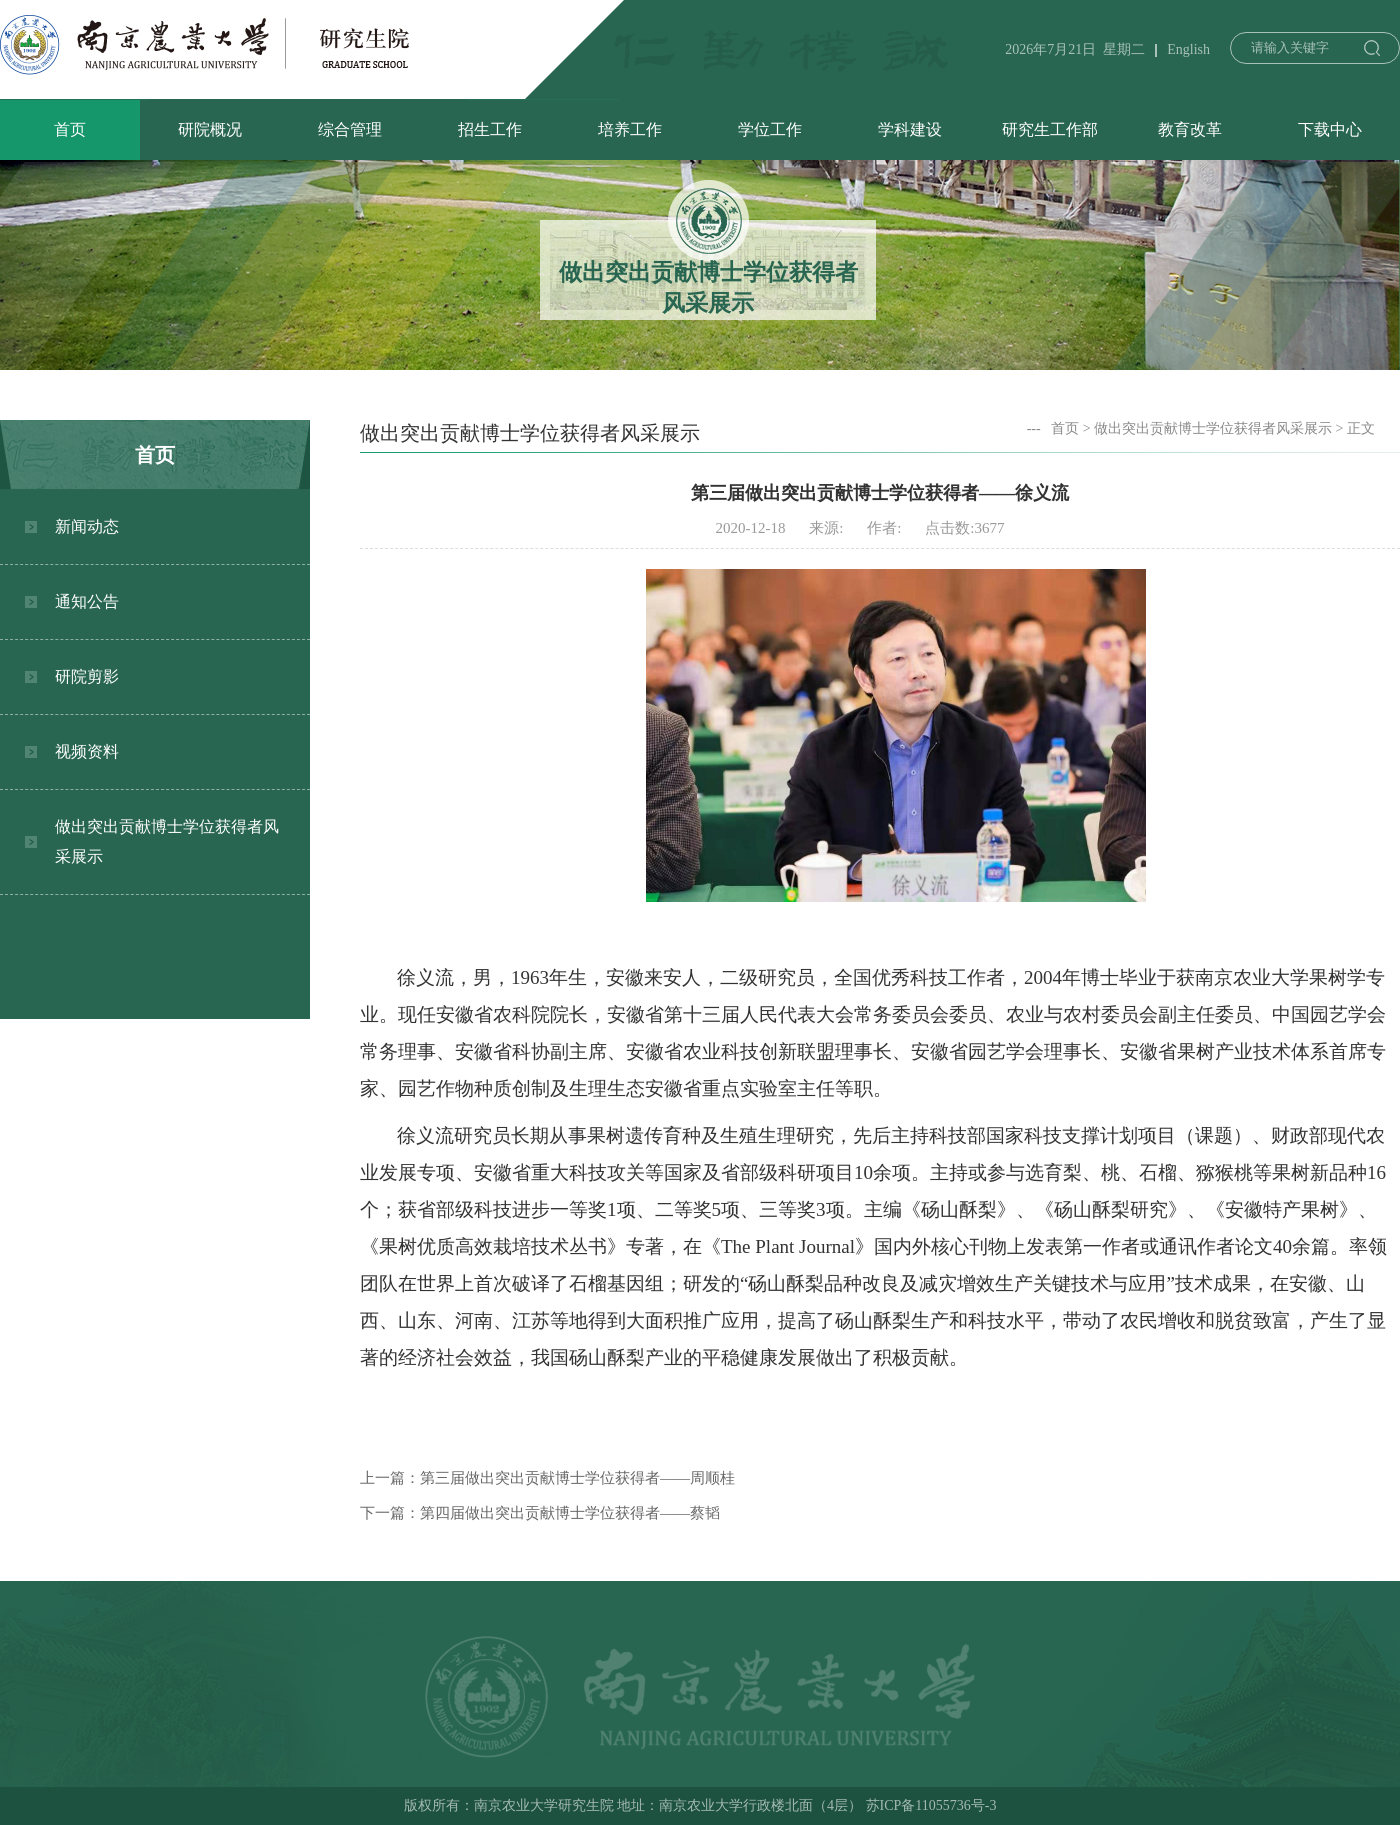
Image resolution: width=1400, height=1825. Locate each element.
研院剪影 (87, 676)
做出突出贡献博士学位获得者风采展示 (167, 841)
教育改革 (1190, 129)
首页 (70, 129)
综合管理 (350, 129)
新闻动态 (87, 526)
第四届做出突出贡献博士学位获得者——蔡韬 (570, 1513)
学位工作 (770, 129)
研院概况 (210, 129)
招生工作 (490, 129)
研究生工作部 (1050, 129)
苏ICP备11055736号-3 (931, 1805)
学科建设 (910, 129)
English (1188, 49)
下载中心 (1330, 129)
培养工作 (630, 129)
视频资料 (87, 751)
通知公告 (87, 601)
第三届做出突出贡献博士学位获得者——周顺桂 (577, 1478)
